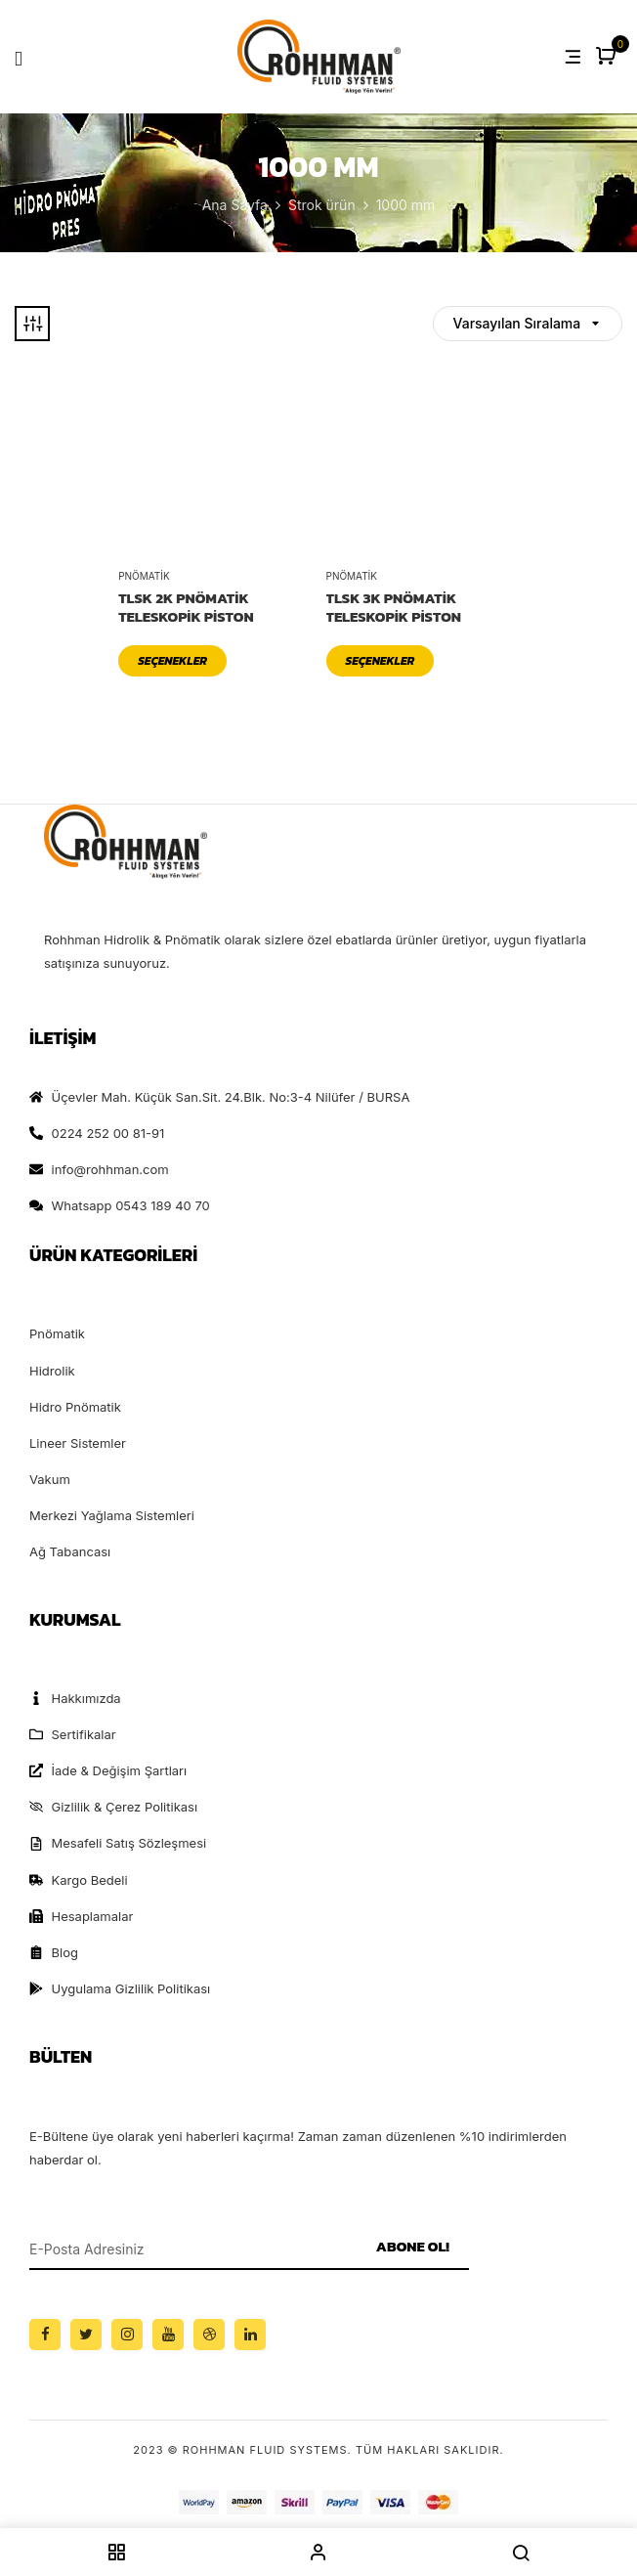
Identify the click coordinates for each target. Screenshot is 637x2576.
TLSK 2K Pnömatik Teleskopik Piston (185, 608)
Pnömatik (144, 576)
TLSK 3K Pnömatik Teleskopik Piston (393, 608)
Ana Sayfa (235, 204)
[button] (608, 57)
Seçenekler (172, 661)
